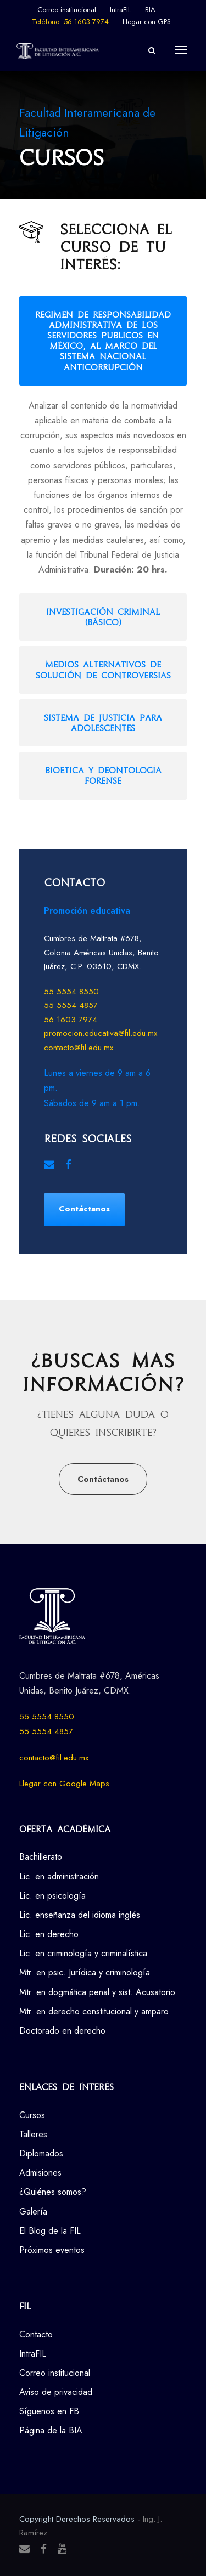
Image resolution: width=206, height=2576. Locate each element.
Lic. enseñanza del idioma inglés (79, 1915)
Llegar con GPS (147, 21)
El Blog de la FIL (50, 2230)
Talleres (33, 2134)
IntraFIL (120, 9)
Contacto (36, 2334)
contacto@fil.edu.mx (78, 1047)
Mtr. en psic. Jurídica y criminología (84, 1972)
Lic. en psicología (52, 1895)
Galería (33, 2211)
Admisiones (40, 2172)
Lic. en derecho (49, 1934)
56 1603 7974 (70, 1020)
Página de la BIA (50, 2430)
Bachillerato (40, 1856)
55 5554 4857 (71, 1005)
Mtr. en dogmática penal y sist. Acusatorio (97, 1992)
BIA (150, 9)
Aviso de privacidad (55, 2392)
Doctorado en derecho (62, 2030)
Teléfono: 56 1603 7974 (70, 21)
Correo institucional (66, 9)
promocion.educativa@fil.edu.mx (100, 1033)
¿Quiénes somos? (52, 2192)
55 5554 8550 (71, 992)
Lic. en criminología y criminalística (83, 1953)
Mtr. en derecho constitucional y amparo (94, 2011)
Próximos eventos (52, 2250)
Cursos (32, 2115)
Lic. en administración (59, 1876)
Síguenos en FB (49, 2411)
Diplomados (41, 2153)
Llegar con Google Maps (64, 1783)
